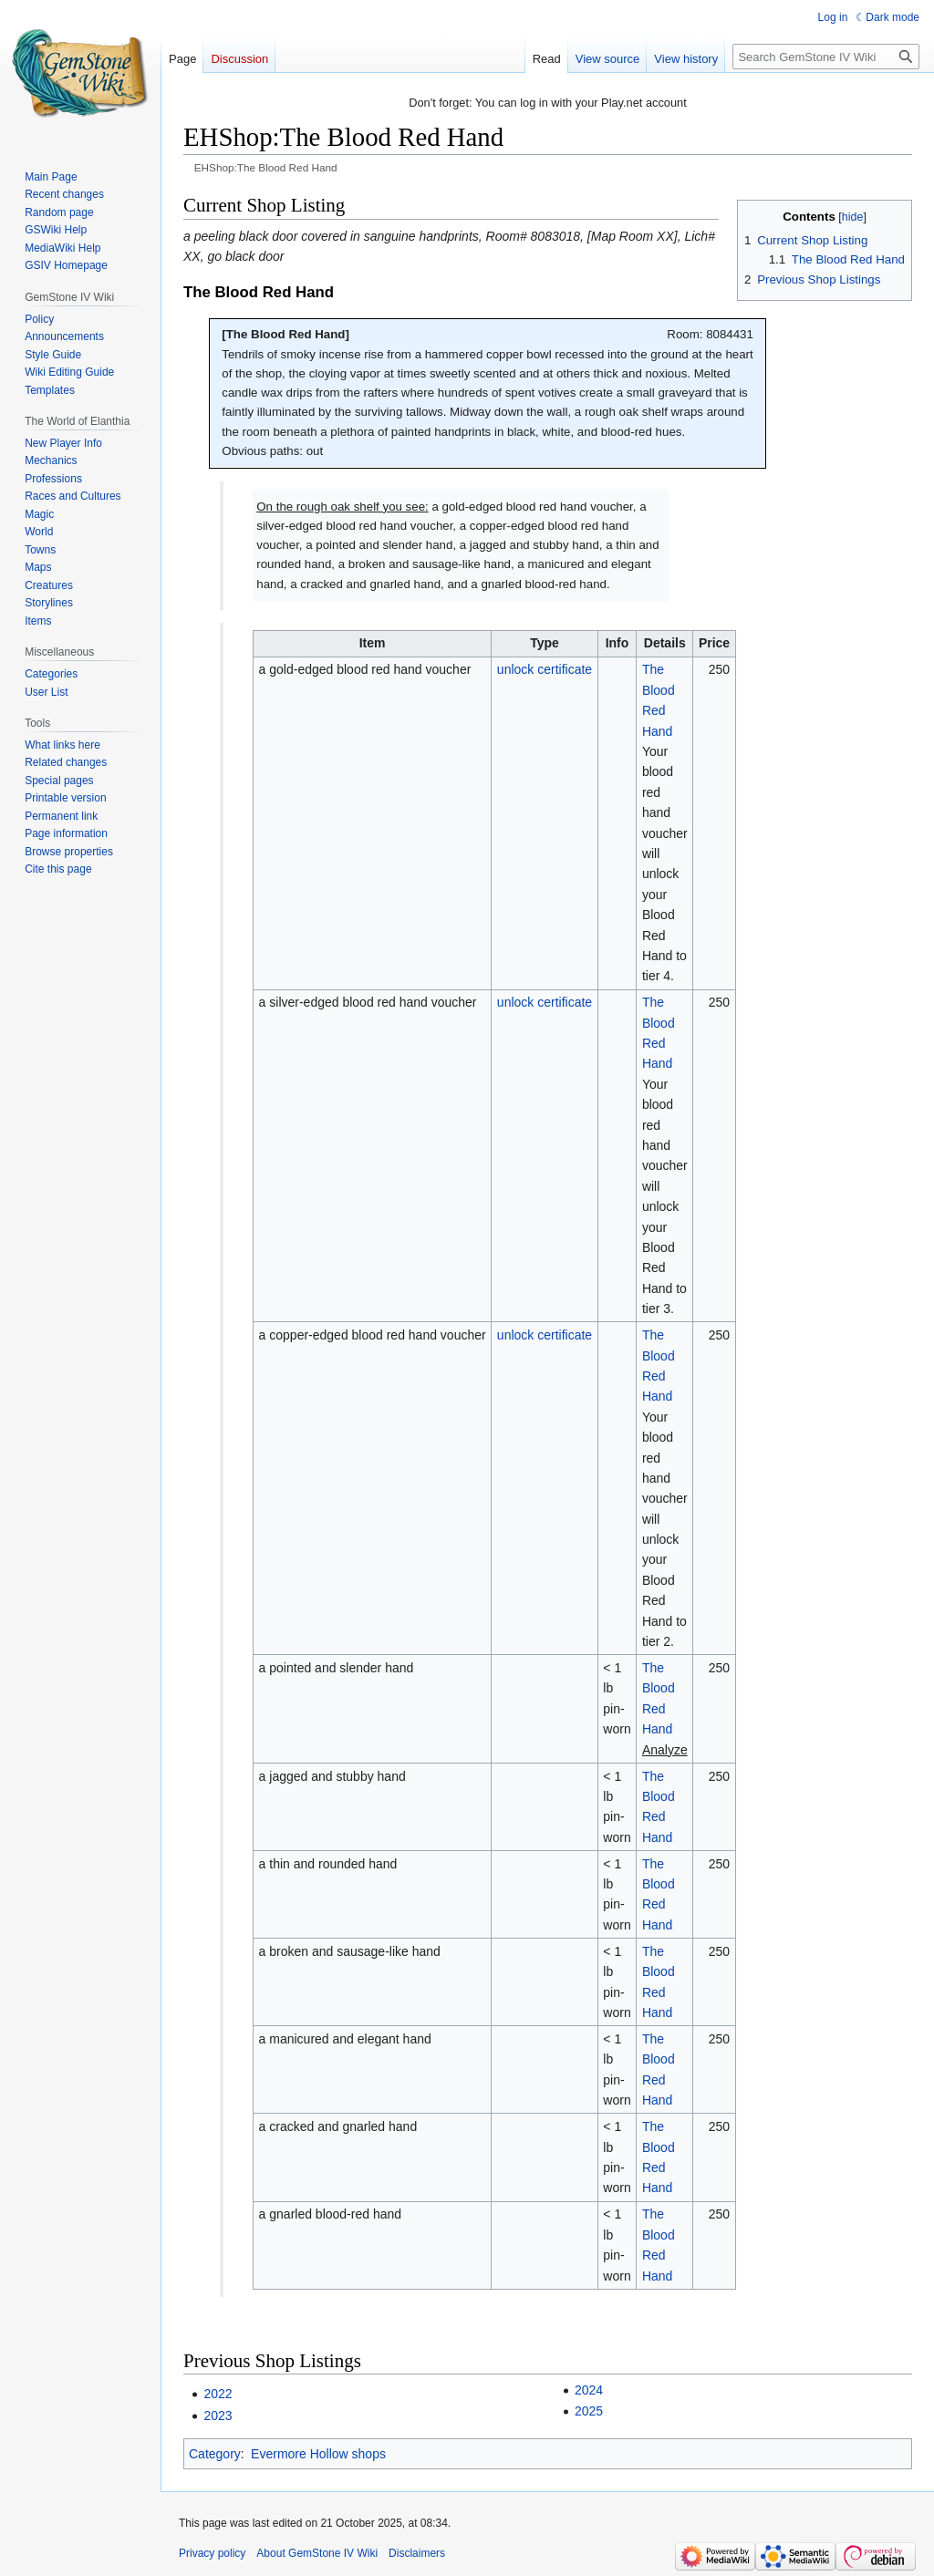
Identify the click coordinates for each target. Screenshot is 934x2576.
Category (215, 2454)
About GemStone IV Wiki (317, 2553)
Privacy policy (212, 2553)
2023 (217, 2415)
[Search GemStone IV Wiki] (825, 56)
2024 (589, 2390)
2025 (589, 2411)
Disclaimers (417, 2553)
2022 (217, 2393)
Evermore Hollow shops (318, 2454)
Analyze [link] (665, 1750)
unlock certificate (544, 669)
